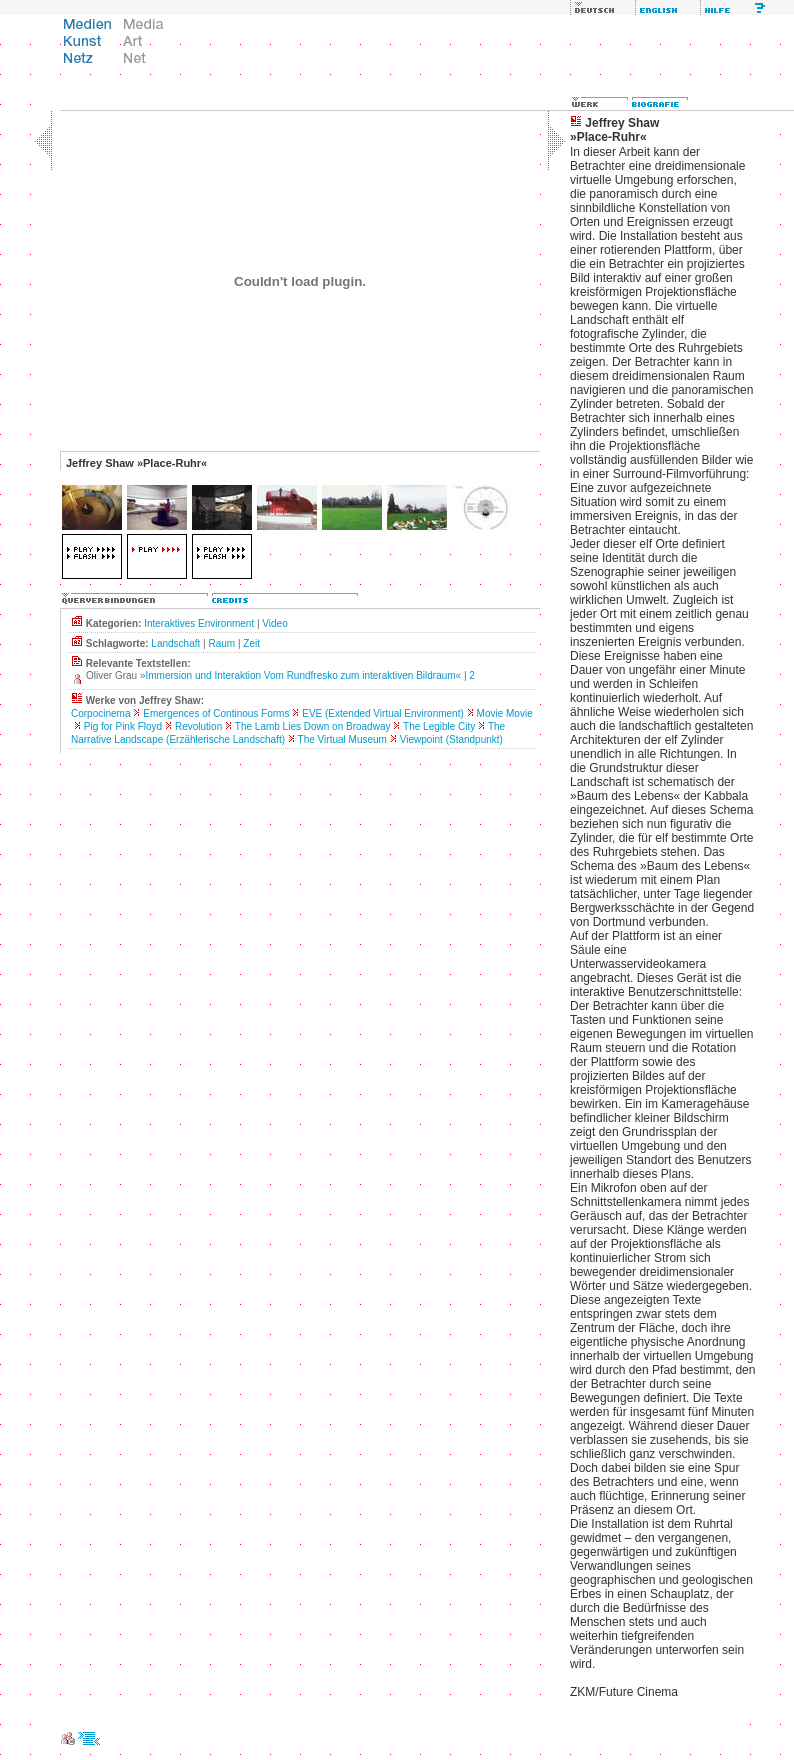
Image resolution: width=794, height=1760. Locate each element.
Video (274, 623)
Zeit (251, 643)
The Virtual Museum (342, 739)
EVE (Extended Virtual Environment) (383, 713)
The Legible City (439, 726)
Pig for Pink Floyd (123, 726)
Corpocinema (100, 713)
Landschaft (175, 643)
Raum (221, 643)
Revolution (198, 726)
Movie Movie (505, 713)
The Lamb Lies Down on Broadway (313, 726)
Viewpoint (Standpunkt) (451, 739)
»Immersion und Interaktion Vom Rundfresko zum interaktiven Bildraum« (300, 675)
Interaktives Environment (199, 623)
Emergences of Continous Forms (216, 713)
